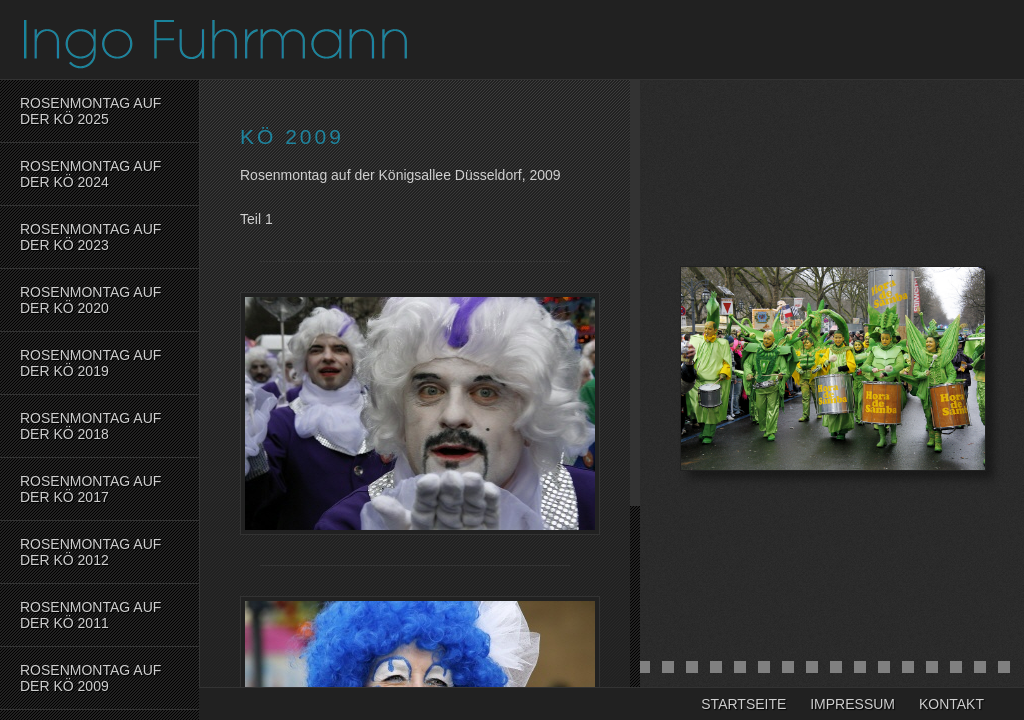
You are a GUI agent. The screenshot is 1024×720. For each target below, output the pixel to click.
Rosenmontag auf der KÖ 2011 (90, 615)
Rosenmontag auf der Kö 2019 (90, 363)
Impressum (852, 704)
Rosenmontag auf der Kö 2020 (90, 300)
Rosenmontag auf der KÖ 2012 (90, 552)
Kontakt (951, 704)
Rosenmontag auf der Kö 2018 (90, 426)
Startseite (743, 704)
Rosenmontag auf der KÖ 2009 (90, 678)
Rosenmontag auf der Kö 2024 (90, 174)
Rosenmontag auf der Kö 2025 (90, 111)
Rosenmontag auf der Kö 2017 (90, 489)
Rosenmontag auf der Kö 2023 (90, 237)
